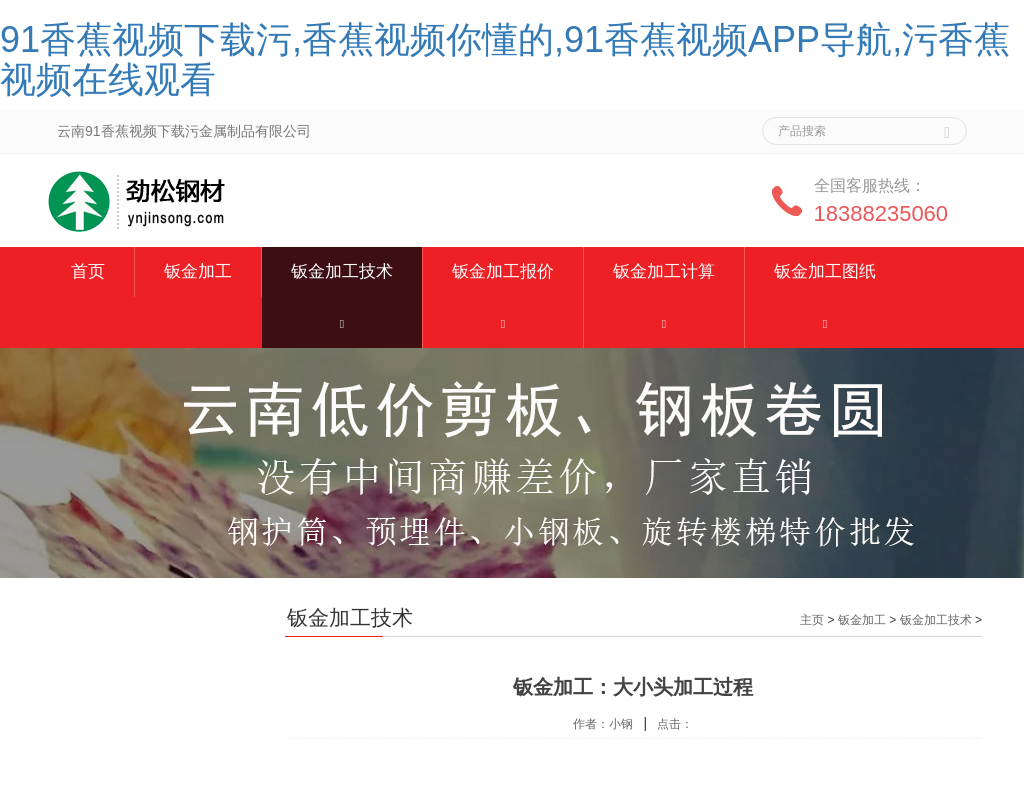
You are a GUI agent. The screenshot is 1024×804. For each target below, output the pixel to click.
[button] (342, 322)
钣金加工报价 (503, 271)
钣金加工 (198, 271)
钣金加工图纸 (825, 271)
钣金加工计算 (664, 271)
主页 (812, 620)
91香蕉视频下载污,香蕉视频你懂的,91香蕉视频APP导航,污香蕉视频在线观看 (505, 59)
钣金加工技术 (342, 271)
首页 (88, 271)
